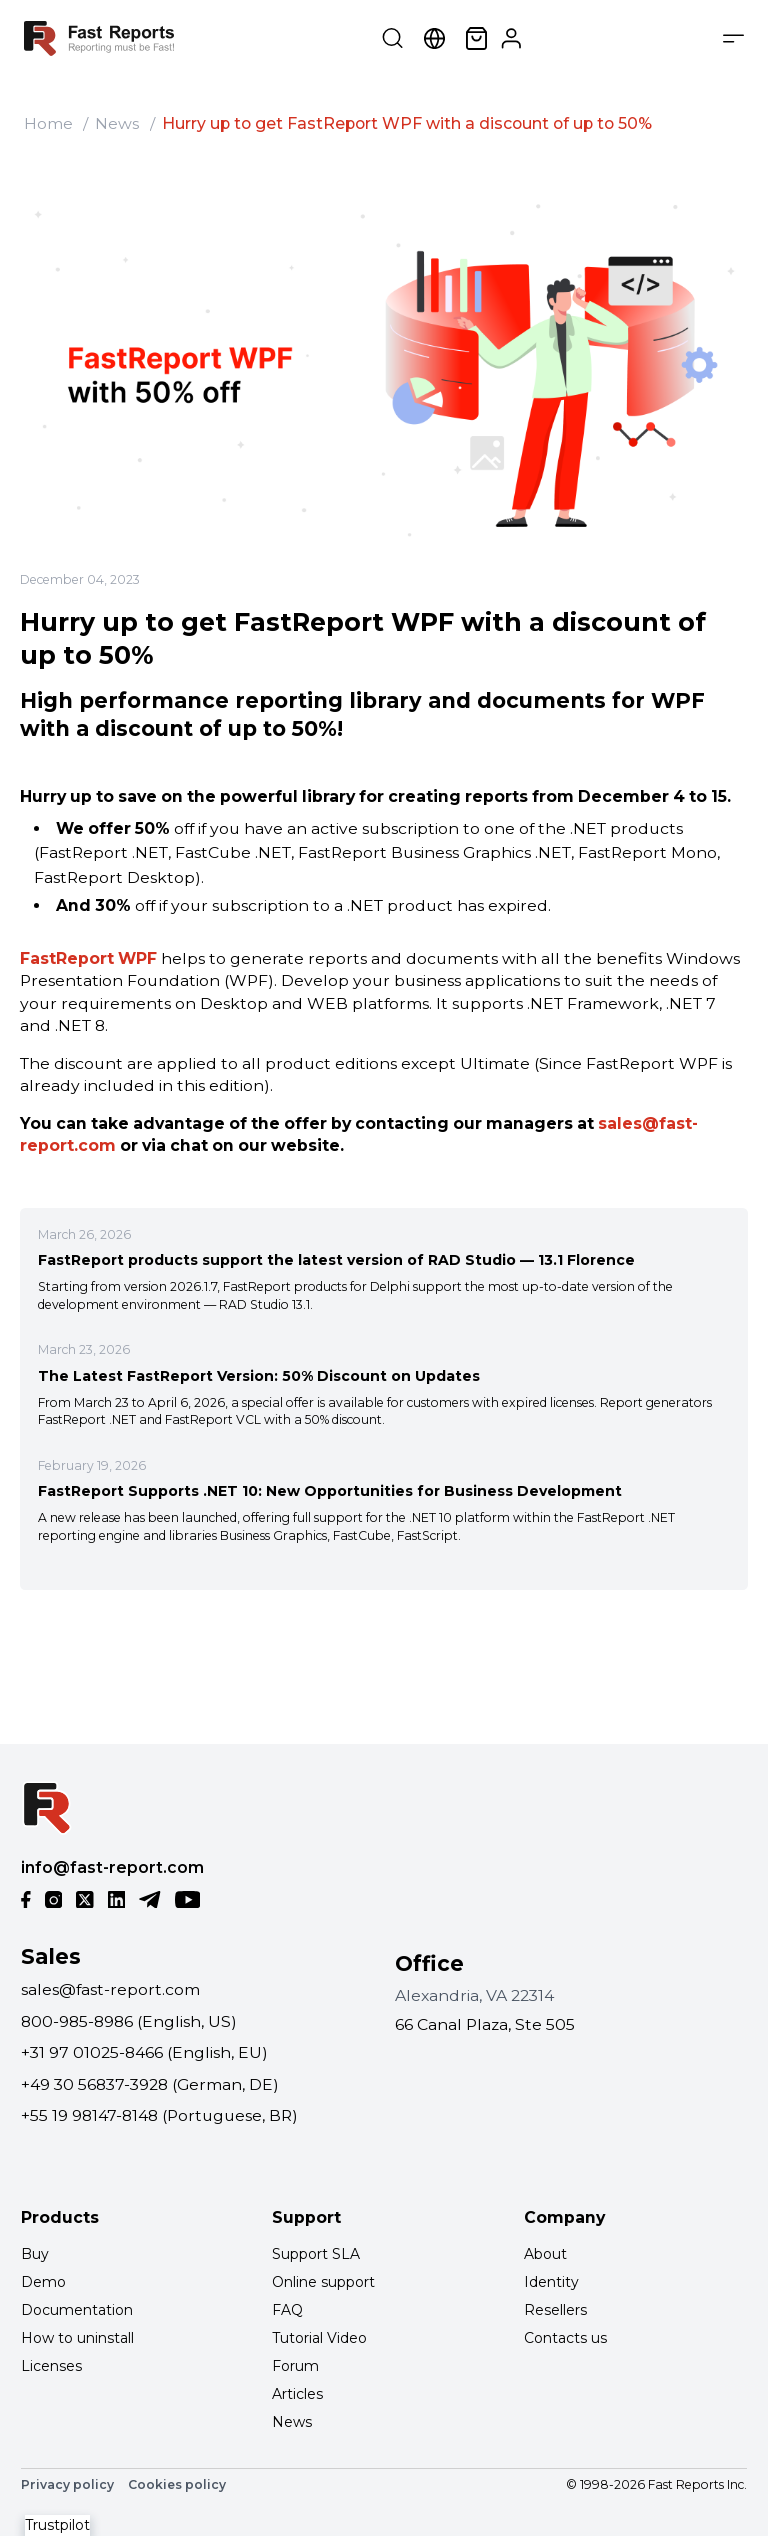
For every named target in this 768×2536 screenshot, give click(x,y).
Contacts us (565, 2338)
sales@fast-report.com (110, 1989)
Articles (297, 2394)
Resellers (555, 2310)
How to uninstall (77, 2338)
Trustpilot (57, 2525)
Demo (43, 2282)
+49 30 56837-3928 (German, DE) (150, 2084)
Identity (551, 2282)
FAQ (287, 2310)
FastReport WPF (88, 958)
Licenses (51, 2366)
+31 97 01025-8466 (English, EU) (144, 2052)
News (117, 123)
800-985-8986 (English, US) (129, 2021)
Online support (323, 2282)
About (545, 2254)
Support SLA (316, 2254)
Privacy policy (67, 2484)
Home (48, 123)
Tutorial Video (319, 2338)
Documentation (77, 2310)
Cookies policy (177, 2484)
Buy (35, 2254)
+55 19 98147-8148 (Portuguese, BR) (159, 2115)
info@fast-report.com (112, 1867)
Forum (295, 2366)
